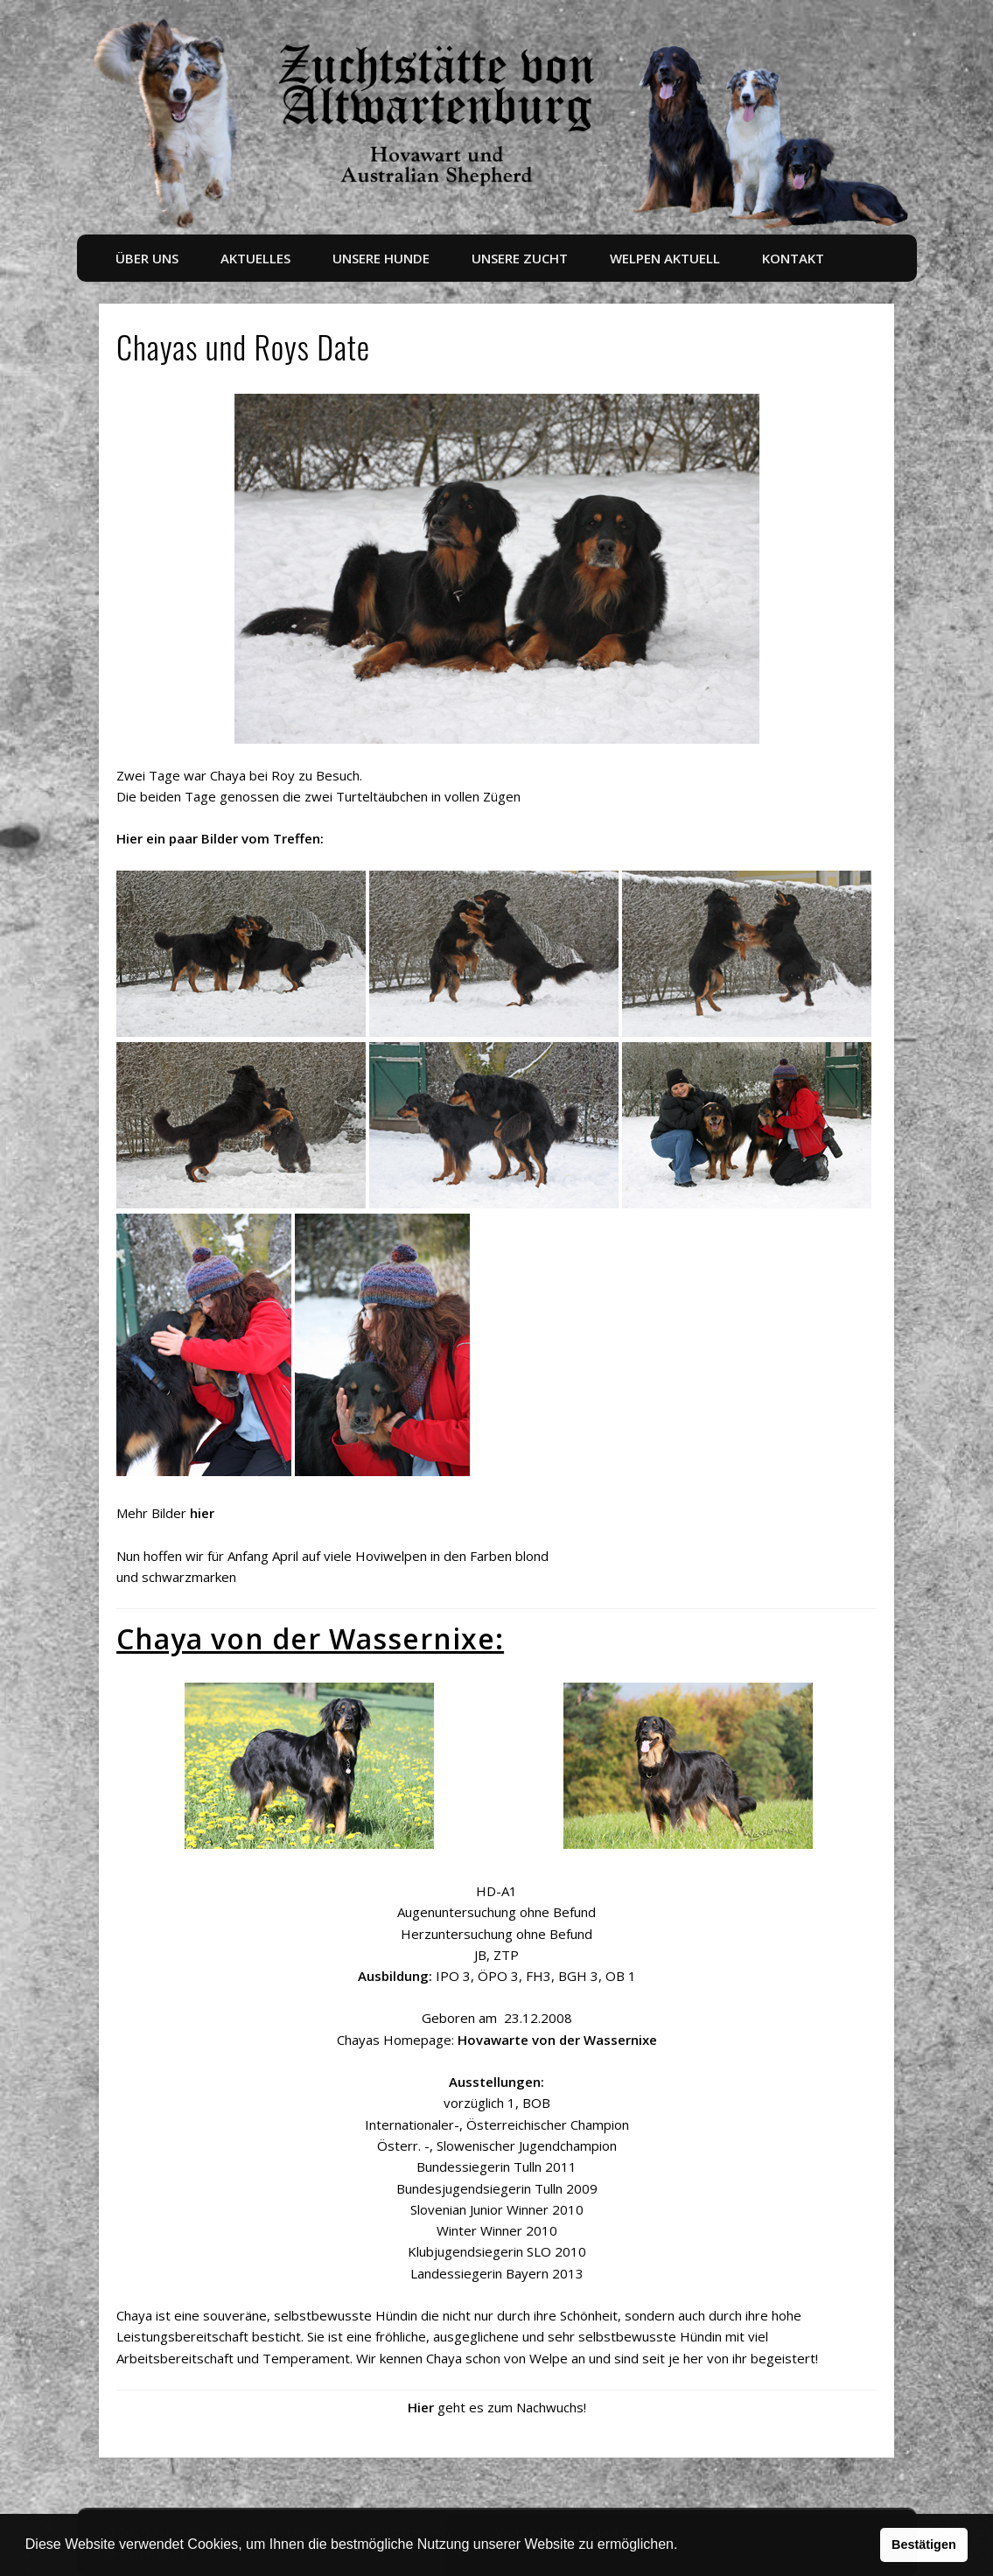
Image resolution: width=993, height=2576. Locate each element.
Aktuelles (255, 258)
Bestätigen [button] (924, 2545)
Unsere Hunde (381, 258)
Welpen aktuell (665, 258)
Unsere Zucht (520, 258)
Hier (421, 2407)
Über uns (146, 258)
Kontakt (793, 258)
